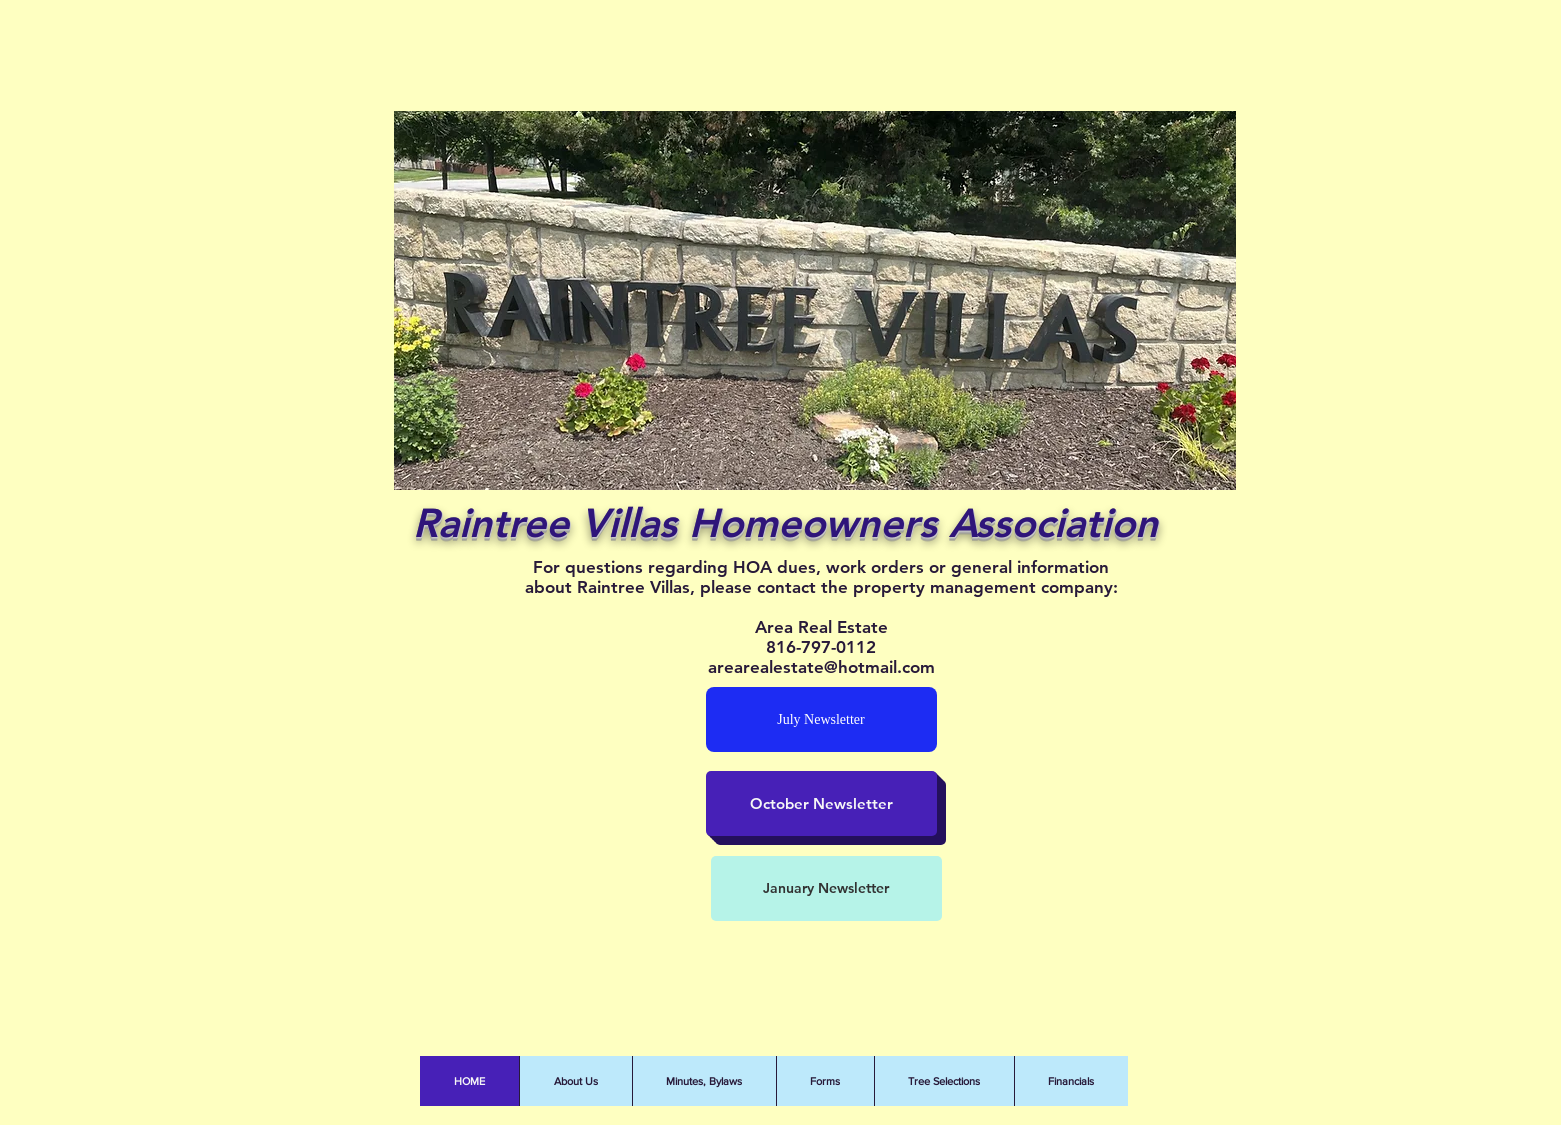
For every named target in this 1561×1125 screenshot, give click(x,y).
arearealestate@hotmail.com (821, 667)
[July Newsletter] (821, 719)
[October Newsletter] (821, 803)
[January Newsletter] (826, 888)
